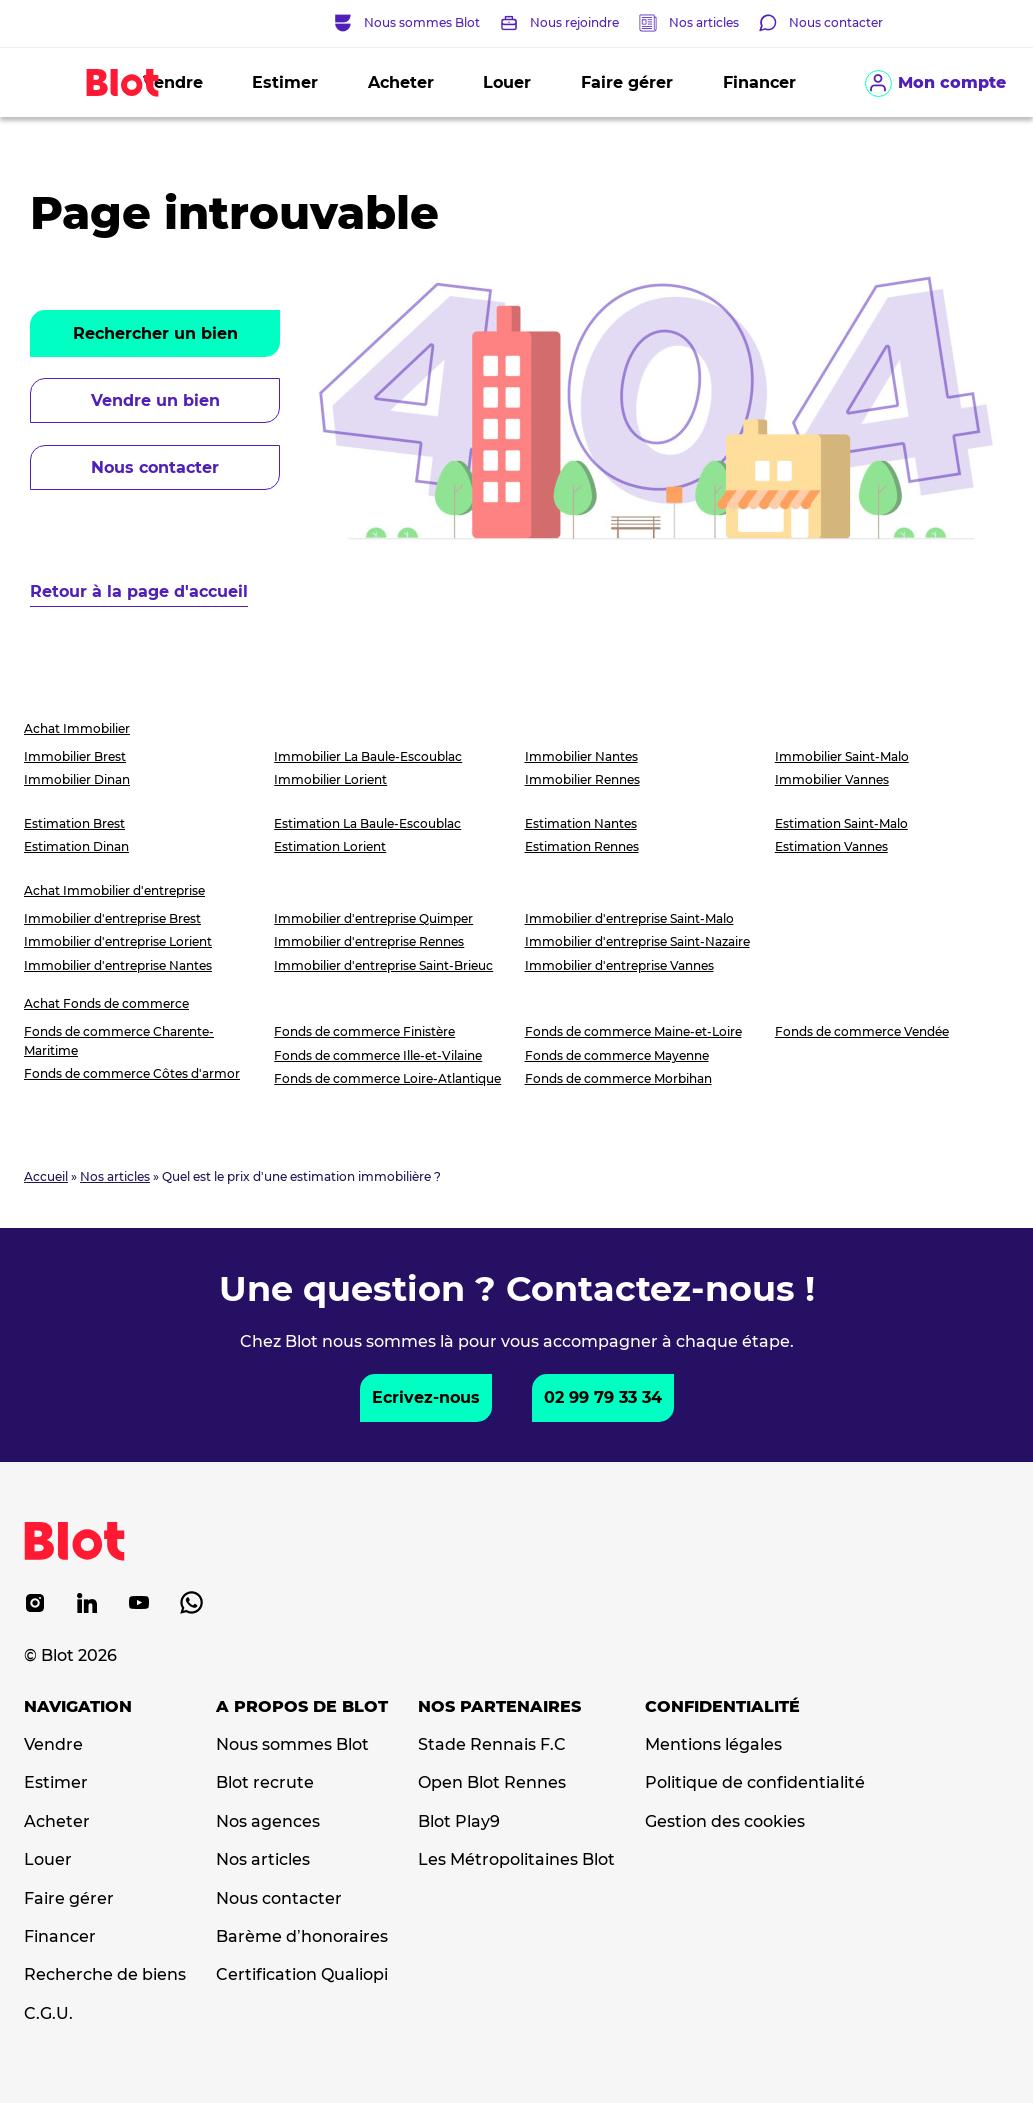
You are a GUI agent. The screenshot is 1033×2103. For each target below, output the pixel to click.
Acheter (401, 82)
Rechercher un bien (155, 333)
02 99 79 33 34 (603, 1397)
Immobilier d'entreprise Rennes (369, 941)
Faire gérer (627, 82)
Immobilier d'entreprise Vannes (619, 965)
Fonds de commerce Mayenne (617, 1055)
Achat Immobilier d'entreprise (114, 890)
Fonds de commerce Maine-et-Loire (633, 1031)
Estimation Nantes (581, 823)
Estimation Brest (74, 823)
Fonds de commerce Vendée (862, 1031)
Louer (507, 82)
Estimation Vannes (831, 846)
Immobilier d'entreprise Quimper (373, 918)
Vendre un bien (155, 400)
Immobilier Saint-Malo (842, 756)
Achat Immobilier (77, 728)
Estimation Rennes (582, 846)
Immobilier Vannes (832, 779)
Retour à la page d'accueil (139, 591)
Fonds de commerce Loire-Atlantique (387, 1078)
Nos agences (268, 1822)
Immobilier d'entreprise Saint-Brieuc (383, 965)
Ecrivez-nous (426, 1397)
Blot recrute (265, 1783)
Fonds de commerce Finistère (364, 1031)
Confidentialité (722, 1707)
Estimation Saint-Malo (841, 823)
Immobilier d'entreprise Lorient (118, 941)
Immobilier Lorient (330, 779)
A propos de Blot (302, 1707)
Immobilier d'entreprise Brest (112, 918)
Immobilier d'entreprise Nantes (118, 965)
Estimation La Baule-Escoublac (367, 823)
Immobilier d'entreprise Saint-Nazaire (637, 941)
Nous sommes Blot (292, 1745)
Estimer (285, 82)
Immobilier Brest (75, 756)
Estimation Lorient (330, 846)
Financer (759, 82)
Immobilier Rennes (582, 779)
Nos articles (704, 22)
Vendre (53, 1745)
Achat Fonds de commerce (106, 1003)
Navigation (78, 1707)
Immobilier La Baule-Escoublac (368, 756)
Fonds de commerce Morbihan (618, 1078)
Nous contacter (155, 467)
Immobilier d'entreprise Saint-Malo (629, 918)
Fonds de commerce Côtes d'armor (132, 1073)
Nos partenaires (499, 1707)
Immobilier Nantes (581, 756)
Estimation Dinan (76, 846)
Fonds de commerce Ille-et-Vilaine (378, 1055)
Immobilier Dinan (77, 779)
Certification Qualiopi (302, 1975)
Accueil (46, 1176)
